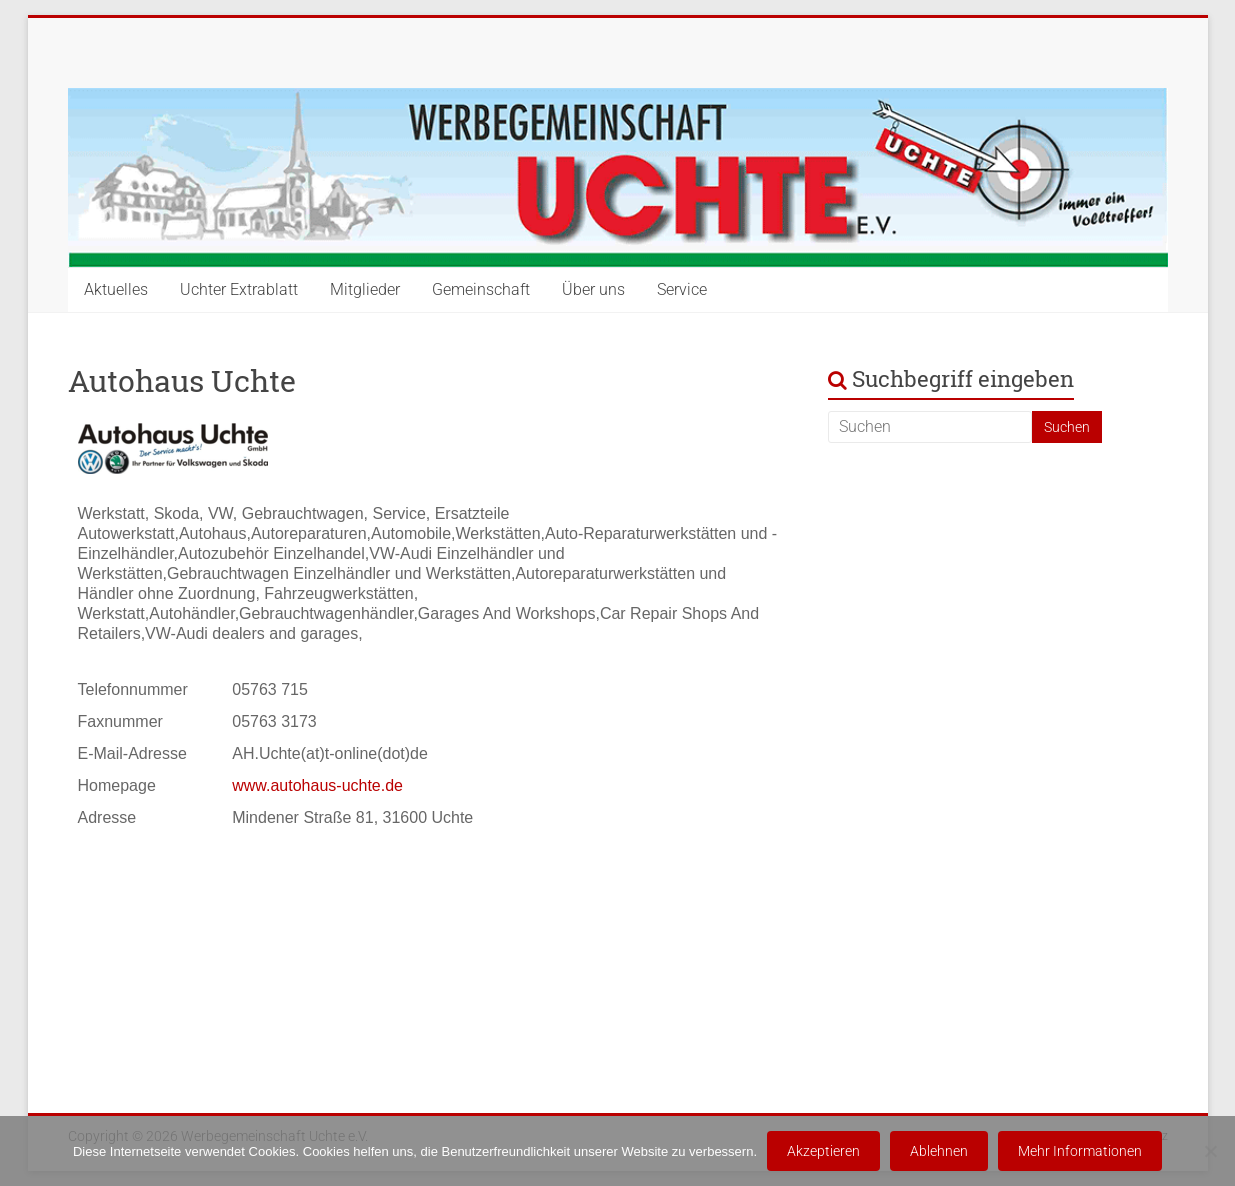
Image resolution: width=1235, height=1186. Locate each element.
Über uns (593, 289)
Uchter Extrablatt (239, 289)
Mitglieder (365, 289)
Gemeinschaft (481, 289)
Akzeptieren (823, 1151)
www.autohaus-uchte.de (317, 785)
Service (682, 289)
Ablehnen (939, 1151)
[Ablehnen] (1210, 1151)
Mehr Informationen (1080, 1151)
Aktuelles (116, 289)
